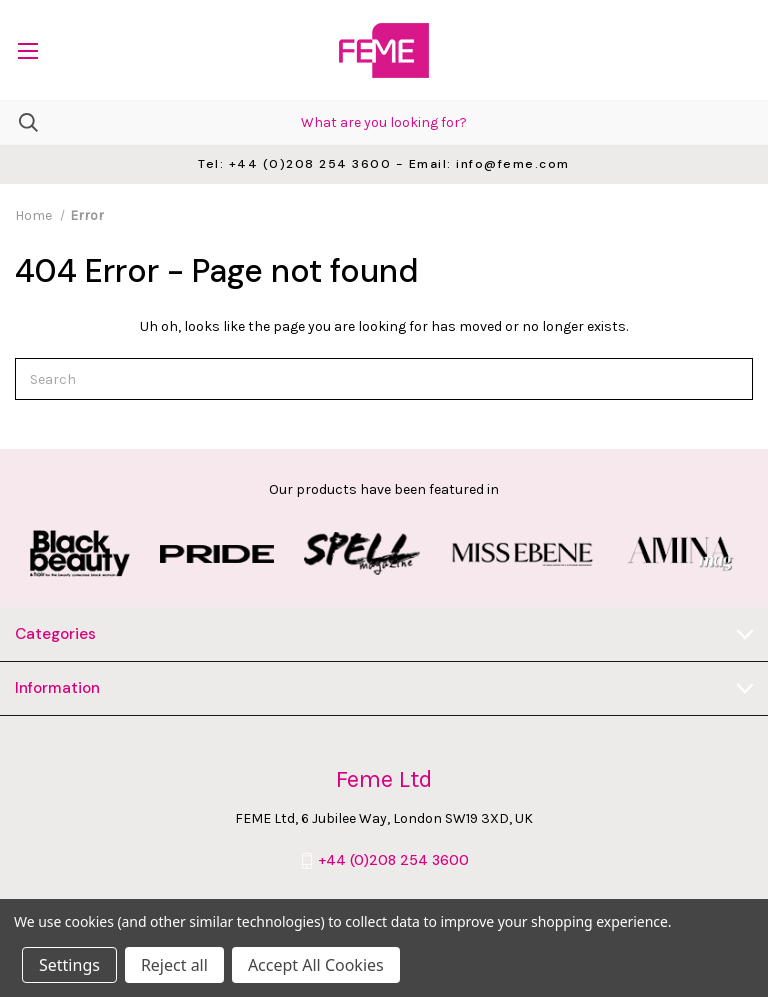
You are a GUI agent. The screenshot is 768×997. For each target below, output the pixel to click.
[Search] (19, 122)
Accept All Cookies (316, 965)
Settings (69, 965)
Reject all (174, 965)
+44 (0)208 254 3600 (393, 861)
